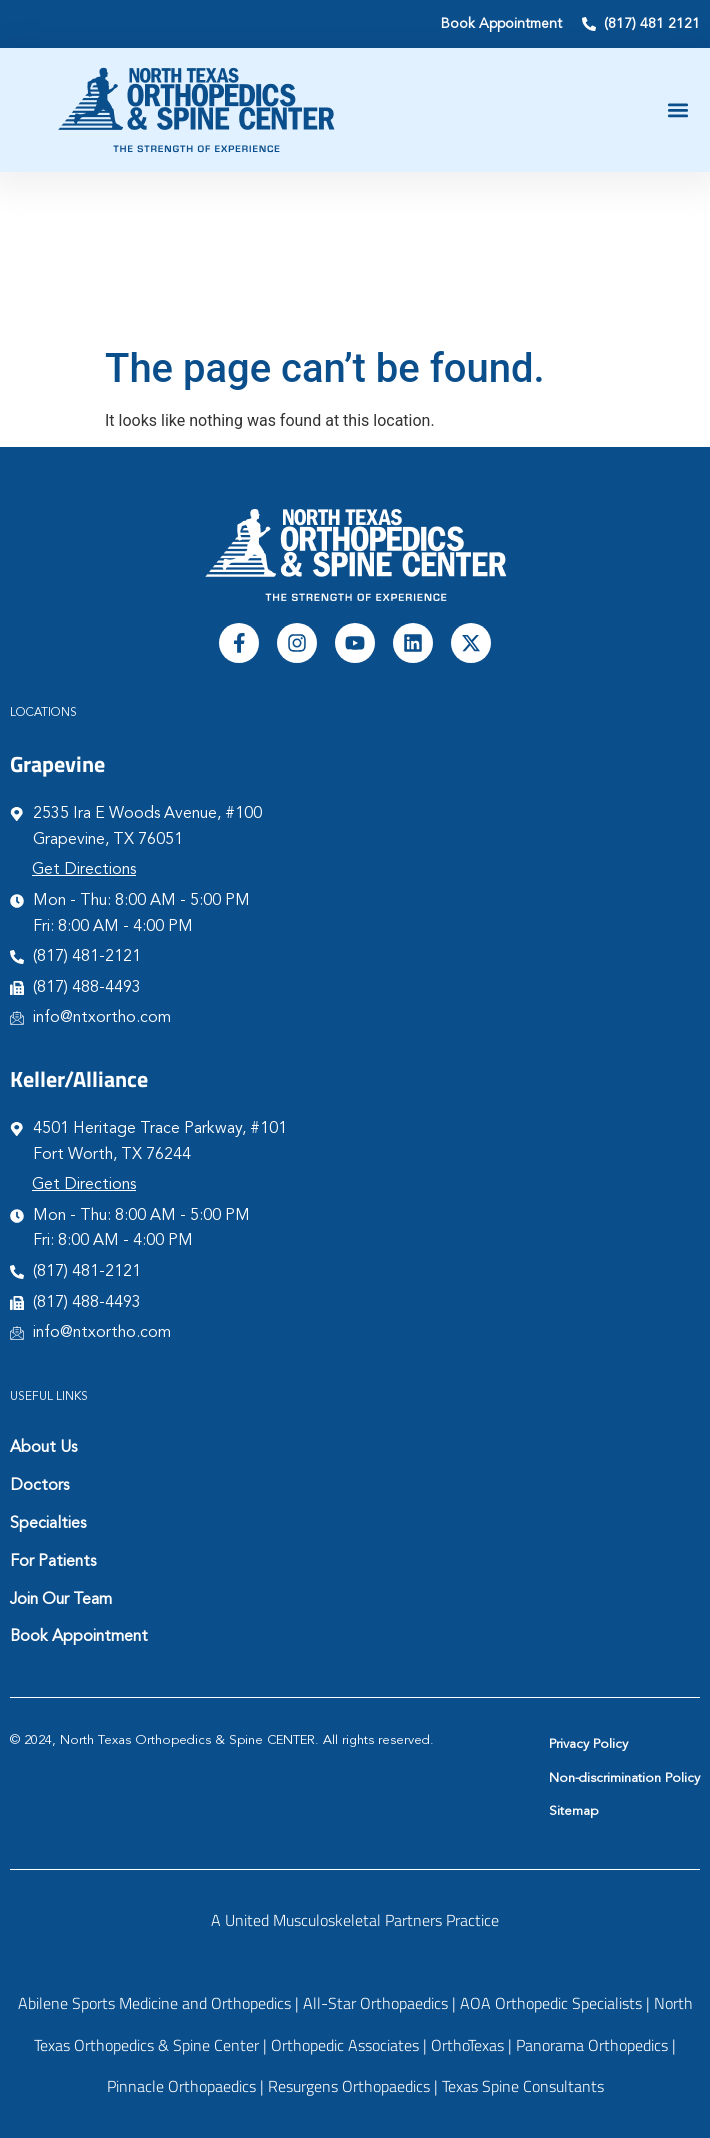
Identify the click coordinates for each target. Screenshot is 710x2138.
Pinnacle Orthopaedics (181, 2086)
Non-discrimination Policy (624, 1778)
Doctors (39, 1486)
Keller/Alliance (79, 1079)
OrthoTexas (467, 2045)
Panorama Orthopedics (592, 2045)
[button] (678, 110)
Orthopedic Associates (345, 2045)
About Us (43, 1448)
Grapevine (57, 764)
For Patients (53, 1562)
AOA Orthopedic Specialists (551, 2003)
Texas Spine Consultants (523, 2086)
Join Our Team (61, 1600)
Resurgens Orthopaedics (349, 2086)
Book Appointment (79, 1637)
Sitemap (573, 1811)
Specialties (48, 1524)
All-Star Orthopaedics (375, 2003)
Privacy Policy (588, 1744)
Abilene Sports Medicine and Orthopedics (154, 2003)
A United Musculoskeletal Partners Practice (355, 1920)
